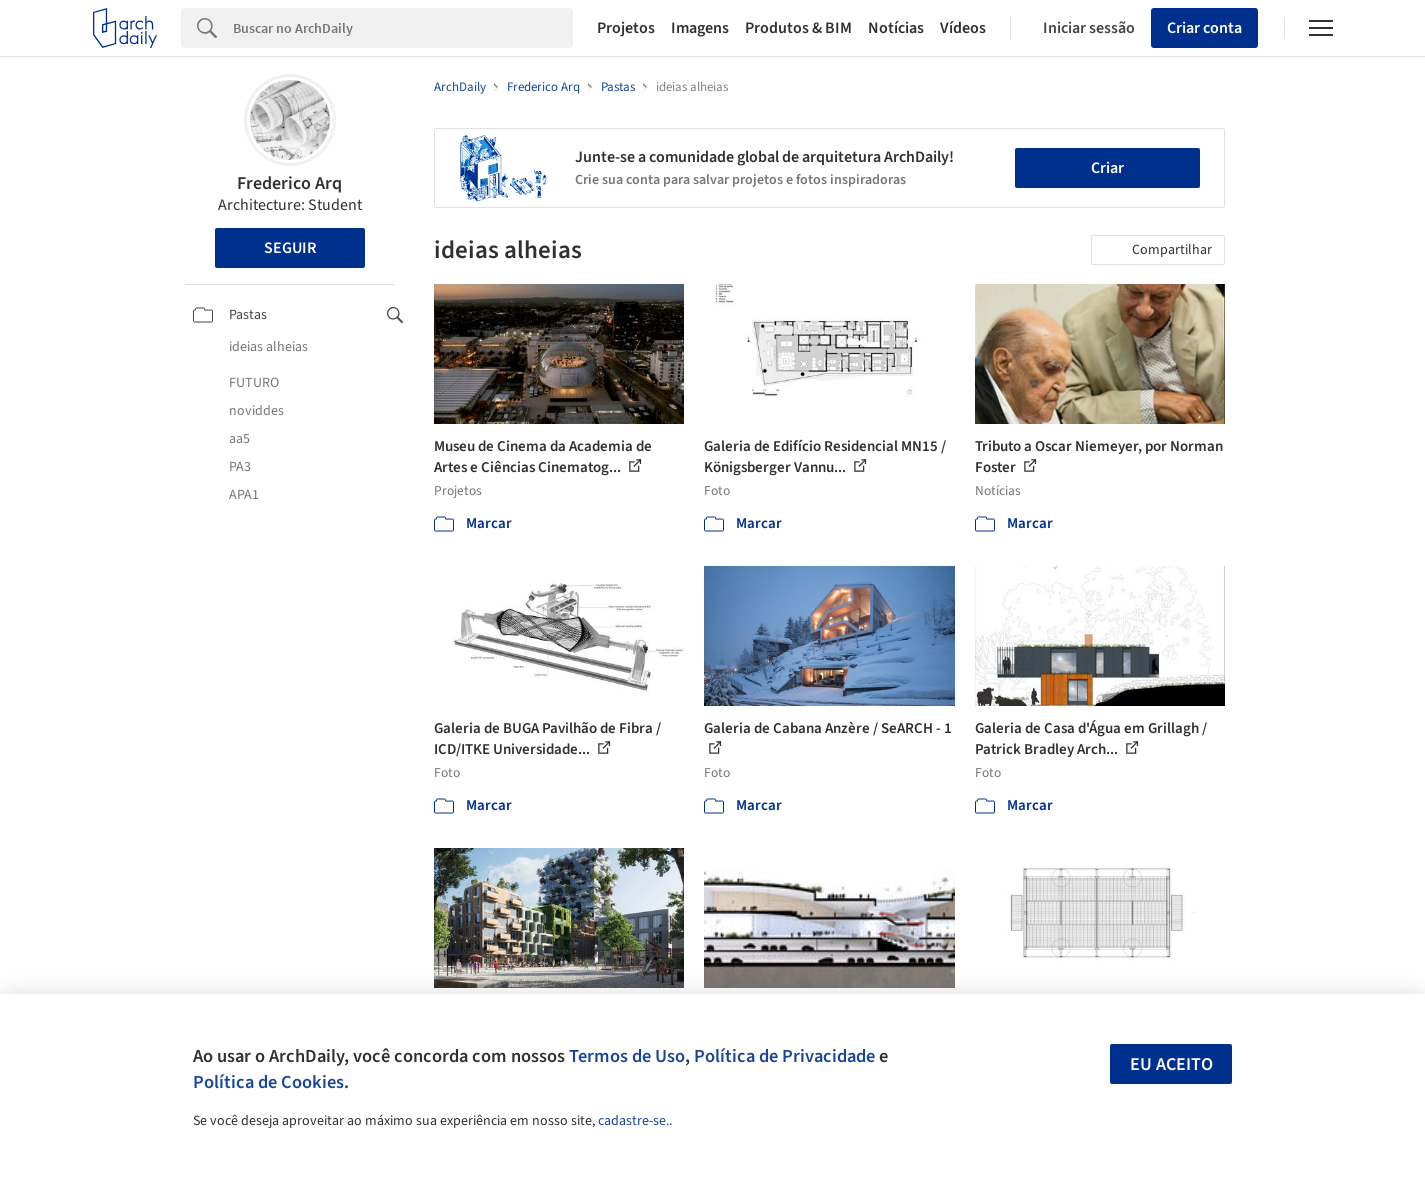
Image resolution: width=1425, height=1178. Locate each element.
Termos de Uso (627, 1056)
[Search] (403, 28)
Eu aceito (1171, 1064)
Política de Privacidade (784, 1056)
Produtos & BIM (798, 28)
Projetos (626, 28)
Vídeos (963, 28)
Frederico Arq (289, 183)
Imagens (700, 28)
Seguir (290, 248)
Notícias (896, 28)
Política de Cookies (268, 1082)
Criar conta (1204, 28)
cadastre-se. (633, 1121)
